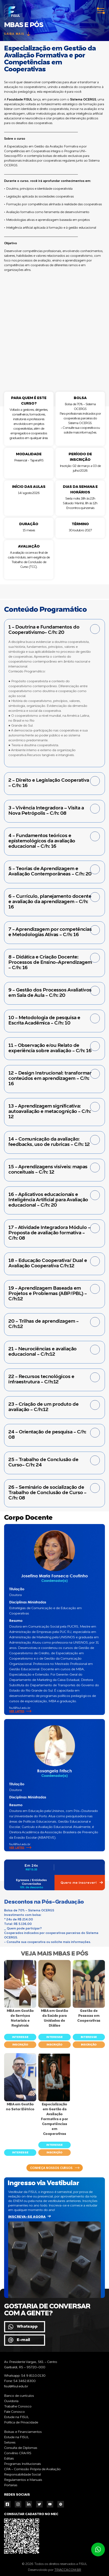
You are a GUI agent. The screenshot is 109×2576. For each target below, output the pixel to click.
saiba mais (14, 34)
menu (101, 10)
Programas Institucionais (22, 2464)
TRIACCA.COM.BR (67, 2570)
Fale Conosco (14, 2412)
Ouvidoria (11, 2401)
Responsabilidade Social (22, 2474)
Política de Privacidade (21, 2422)
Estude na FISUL (16, 2417)
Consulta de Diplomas (20, 2448)
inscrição (20, 2044)
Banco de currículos (19, 2396)
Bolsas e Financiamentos (23, 2432)
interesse (20, 2037)
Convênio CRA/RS (17, 2453)
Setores (10, 2442)
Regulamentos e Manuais (23, 2480)
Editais (9, 2458)
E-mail (23, 2340)
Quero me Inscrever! (79, 1883)
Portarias (10, 2485)
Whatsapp (27, 2327)
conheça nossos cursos (51, 2168)
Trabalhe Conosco (18, 2406)
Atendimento (98, 2550)
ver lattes (16, 1711)
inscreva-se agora (27, 2217)
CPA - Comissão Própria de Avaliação (32, 2469)
